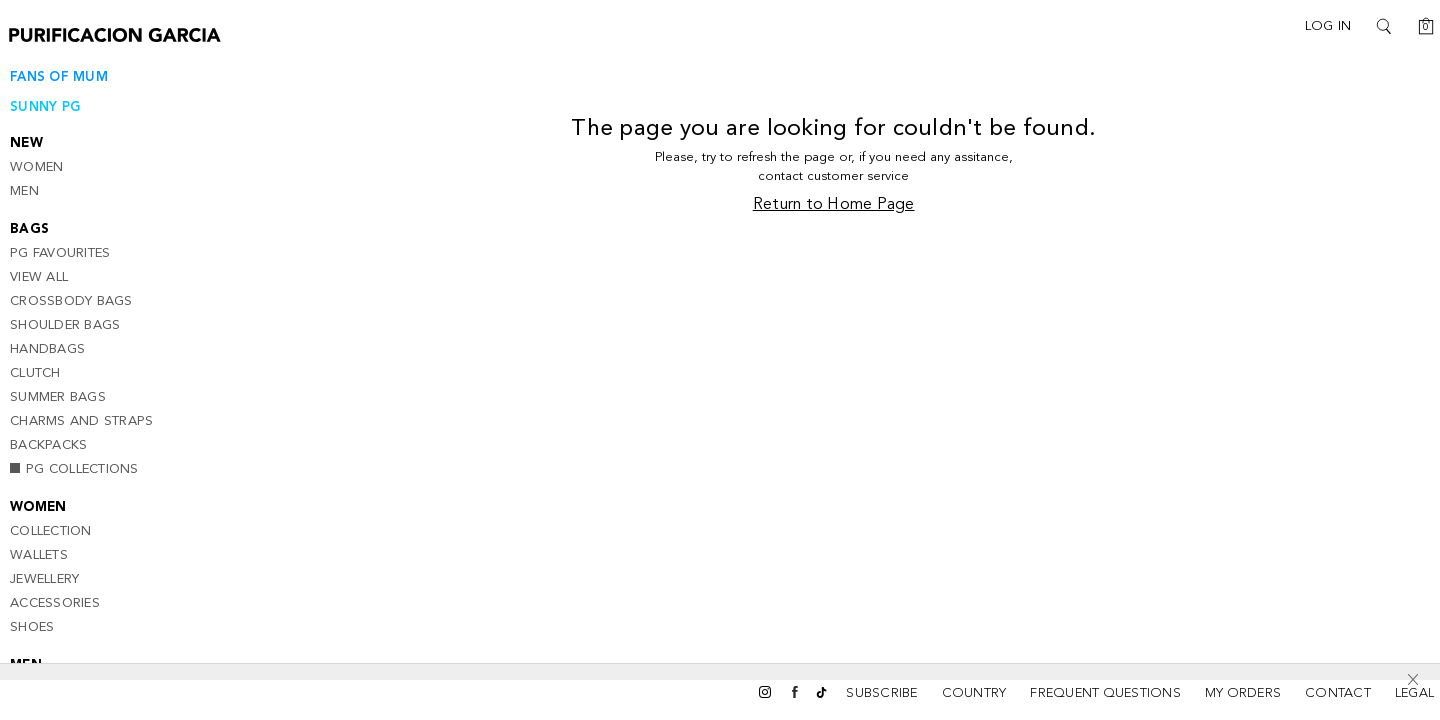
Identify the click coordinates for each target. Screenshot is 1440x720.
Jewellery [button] (44, 579)
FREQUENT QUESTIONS (1105, 693)
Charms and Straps (81, 421)
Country (974, 693)
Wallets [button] (39, 555)
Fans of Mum (59, 77)
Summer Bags (58, 397)
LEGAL (1414, 693)
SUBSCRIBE (881, 693)
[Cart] (1420, 26)
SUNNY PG (45, 107)
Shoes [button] (32, 627)
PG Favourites (60, 253)
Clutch (35, 373)
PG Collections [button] (74, 469)
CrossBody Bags (71, 301)
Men (24, 191)
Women (36, 167)
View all (39, 277)
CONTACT (1338, 693)
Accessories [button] (55, 603)
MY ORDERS (1243, 693)
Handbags (47, 349)
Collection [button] (51, 531)
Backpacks (48, 445)
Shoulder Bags (65, 325)
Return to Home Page (842, 207)
